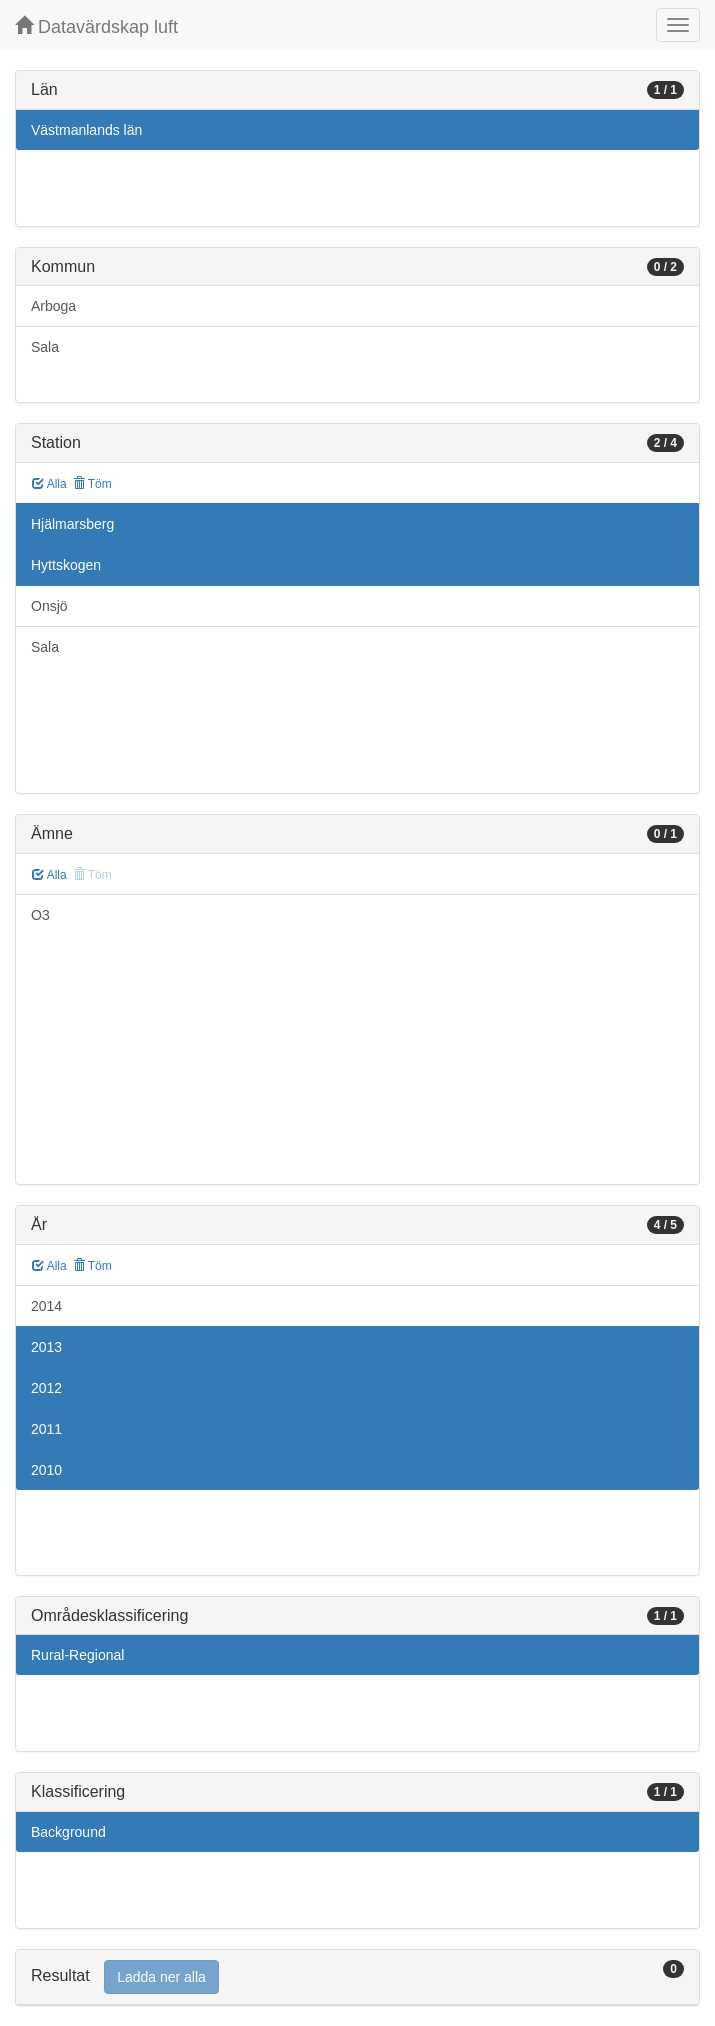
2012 (46, 1388)
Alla (49, 484)
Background (68, 1832)
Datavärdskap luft (96, 26)
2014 (46, 1306)
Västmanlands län (86, 130)
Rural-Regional (77, 1655)
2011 (46, 1429)
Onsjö (49, 606)
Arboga (53, 306)
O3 (40, 915)
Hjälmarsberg (72, 524)
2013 (46, 1347)
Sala (45, 347)
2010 (46, 1470)
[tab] (357, 1977)
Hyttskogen (66, 565)
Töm (92, 484)
